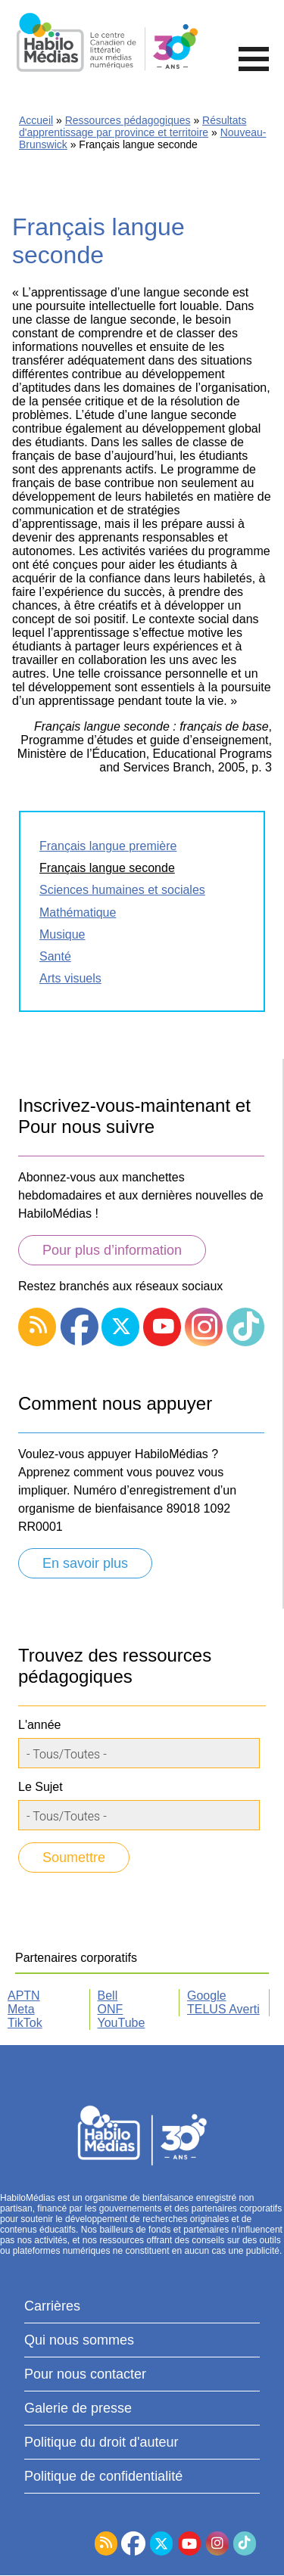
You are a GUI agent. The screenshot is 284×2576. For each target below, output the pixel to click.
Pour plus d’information (112, 1250)
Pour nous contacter (85, 2374)
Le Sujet (40, 1786)
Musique (62, 934)
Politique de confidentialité (103, 2476)
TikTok (25, 2022)
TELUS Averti (223, 2009)
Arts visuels (70, 978)
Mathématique (77, 912)
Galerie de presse (78, 2408)
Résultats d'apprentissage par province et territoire (132, 126)
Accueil (36, 120)
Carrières (52, 2306)
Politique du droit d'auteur (101, 2442)
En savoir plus (85, 1563)
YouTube (121, 2022)
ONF (110, 2009)
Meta (21, 2009)
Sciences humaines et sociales (122, 889)
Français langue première (107, 846)
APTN (24, 1995)
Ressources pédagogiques (128, 120)
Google (206, 1995)
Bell (108, 1995)
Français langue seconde (107, 867)
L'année (39, 1724)
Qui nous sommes (79, 2340)
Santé (55, 956)
